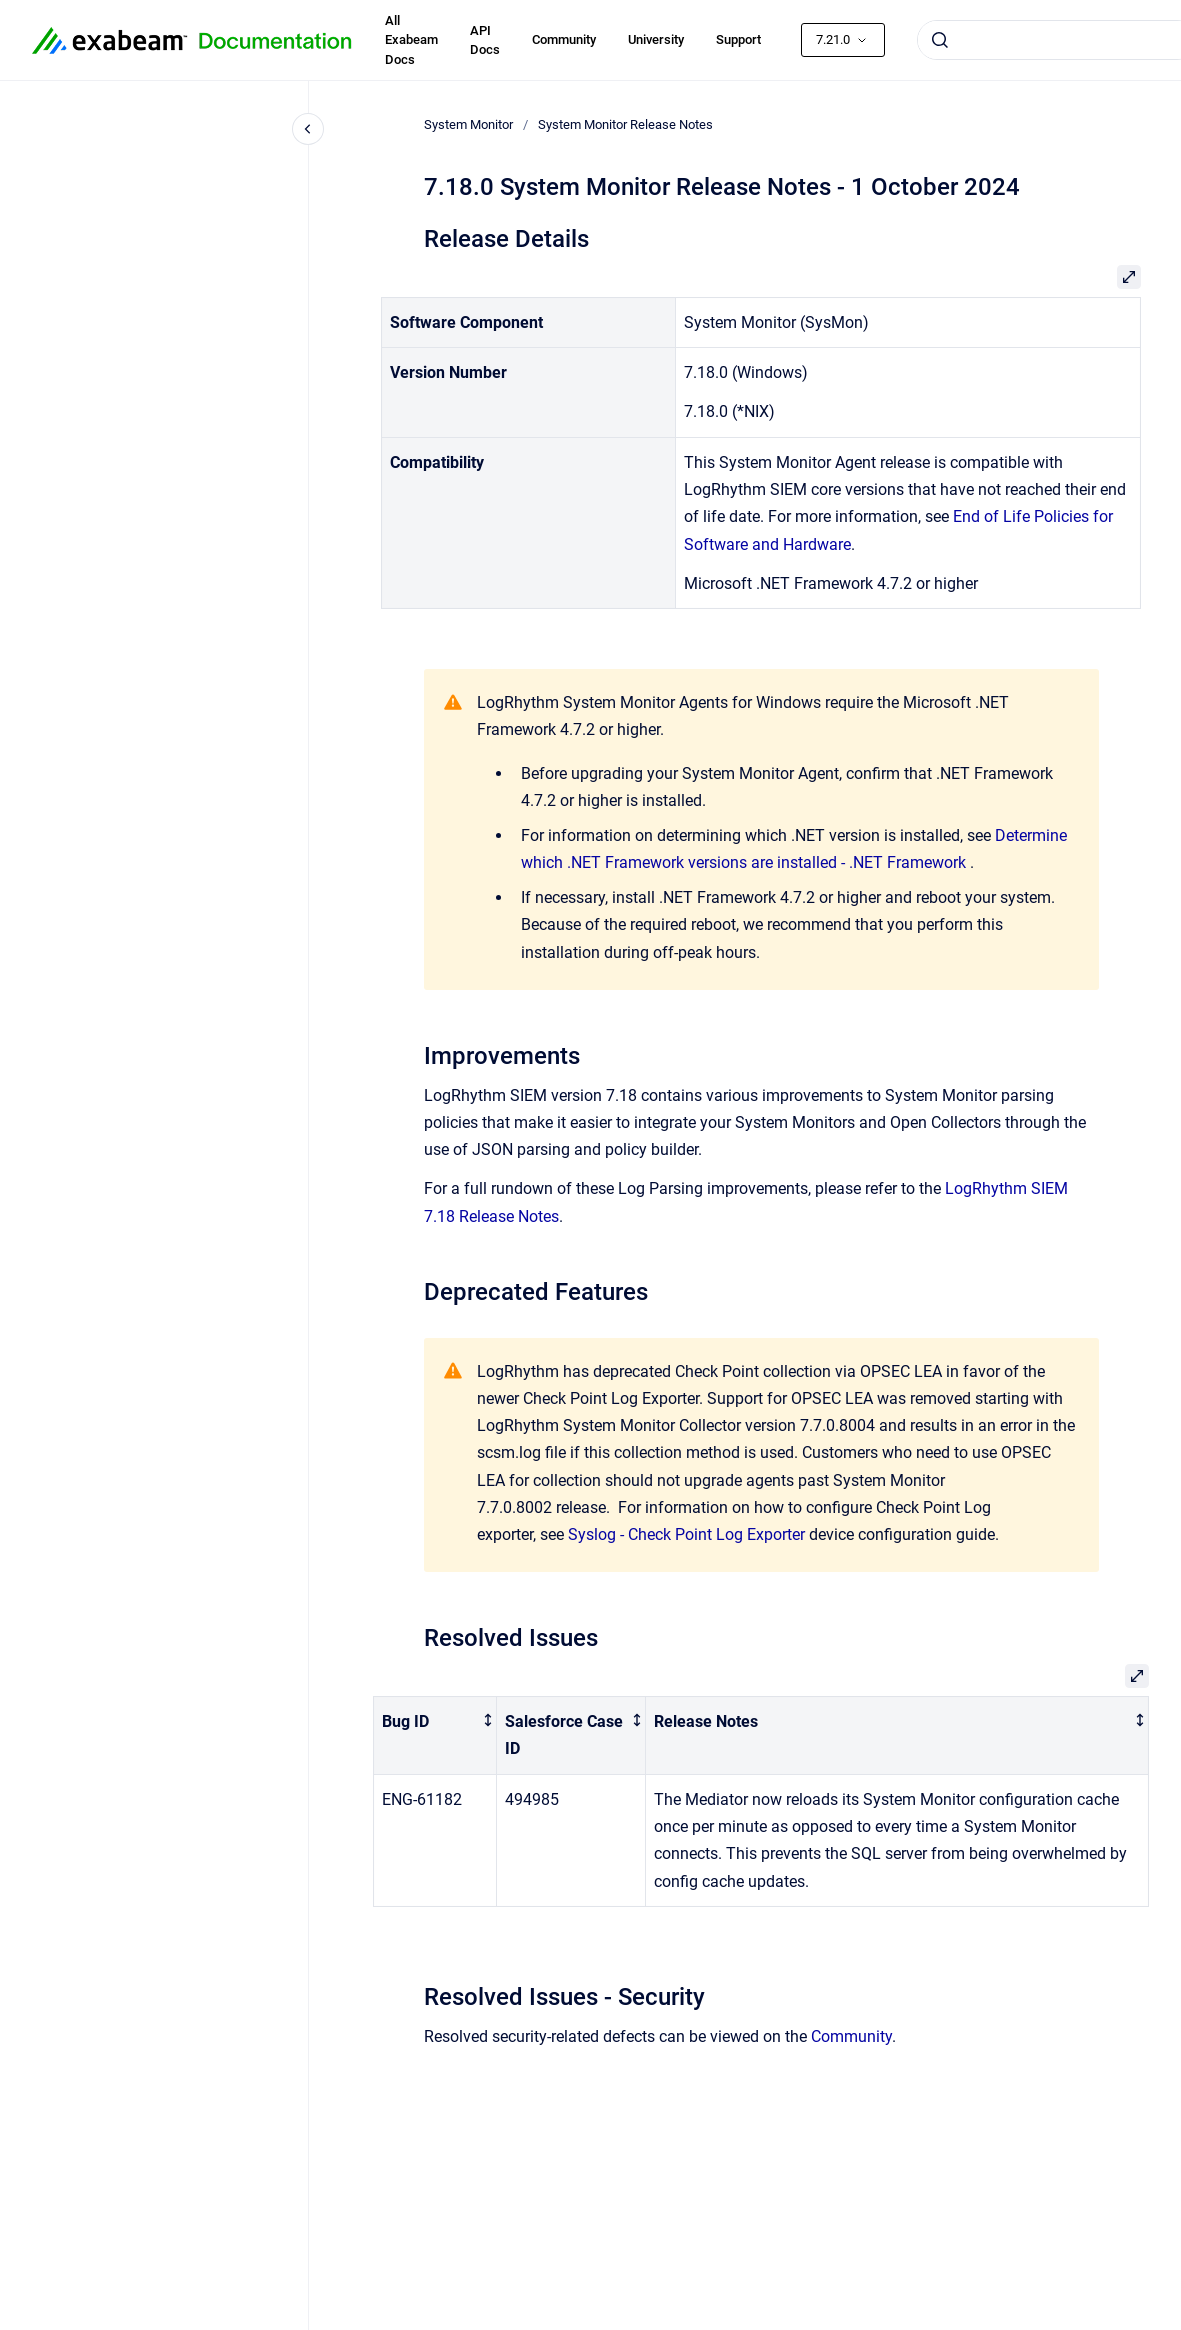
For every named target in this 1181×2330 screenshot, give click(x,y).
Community (564, 39)
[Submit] (940, 40)
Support (738, 39)
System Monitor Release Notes (625, 124)
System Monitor (468, 124)
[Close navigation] (308, 129)
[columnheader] (435, 1736)
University (656, 39)
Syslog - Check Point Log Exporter (686, 1534)
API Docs (485, 40)
